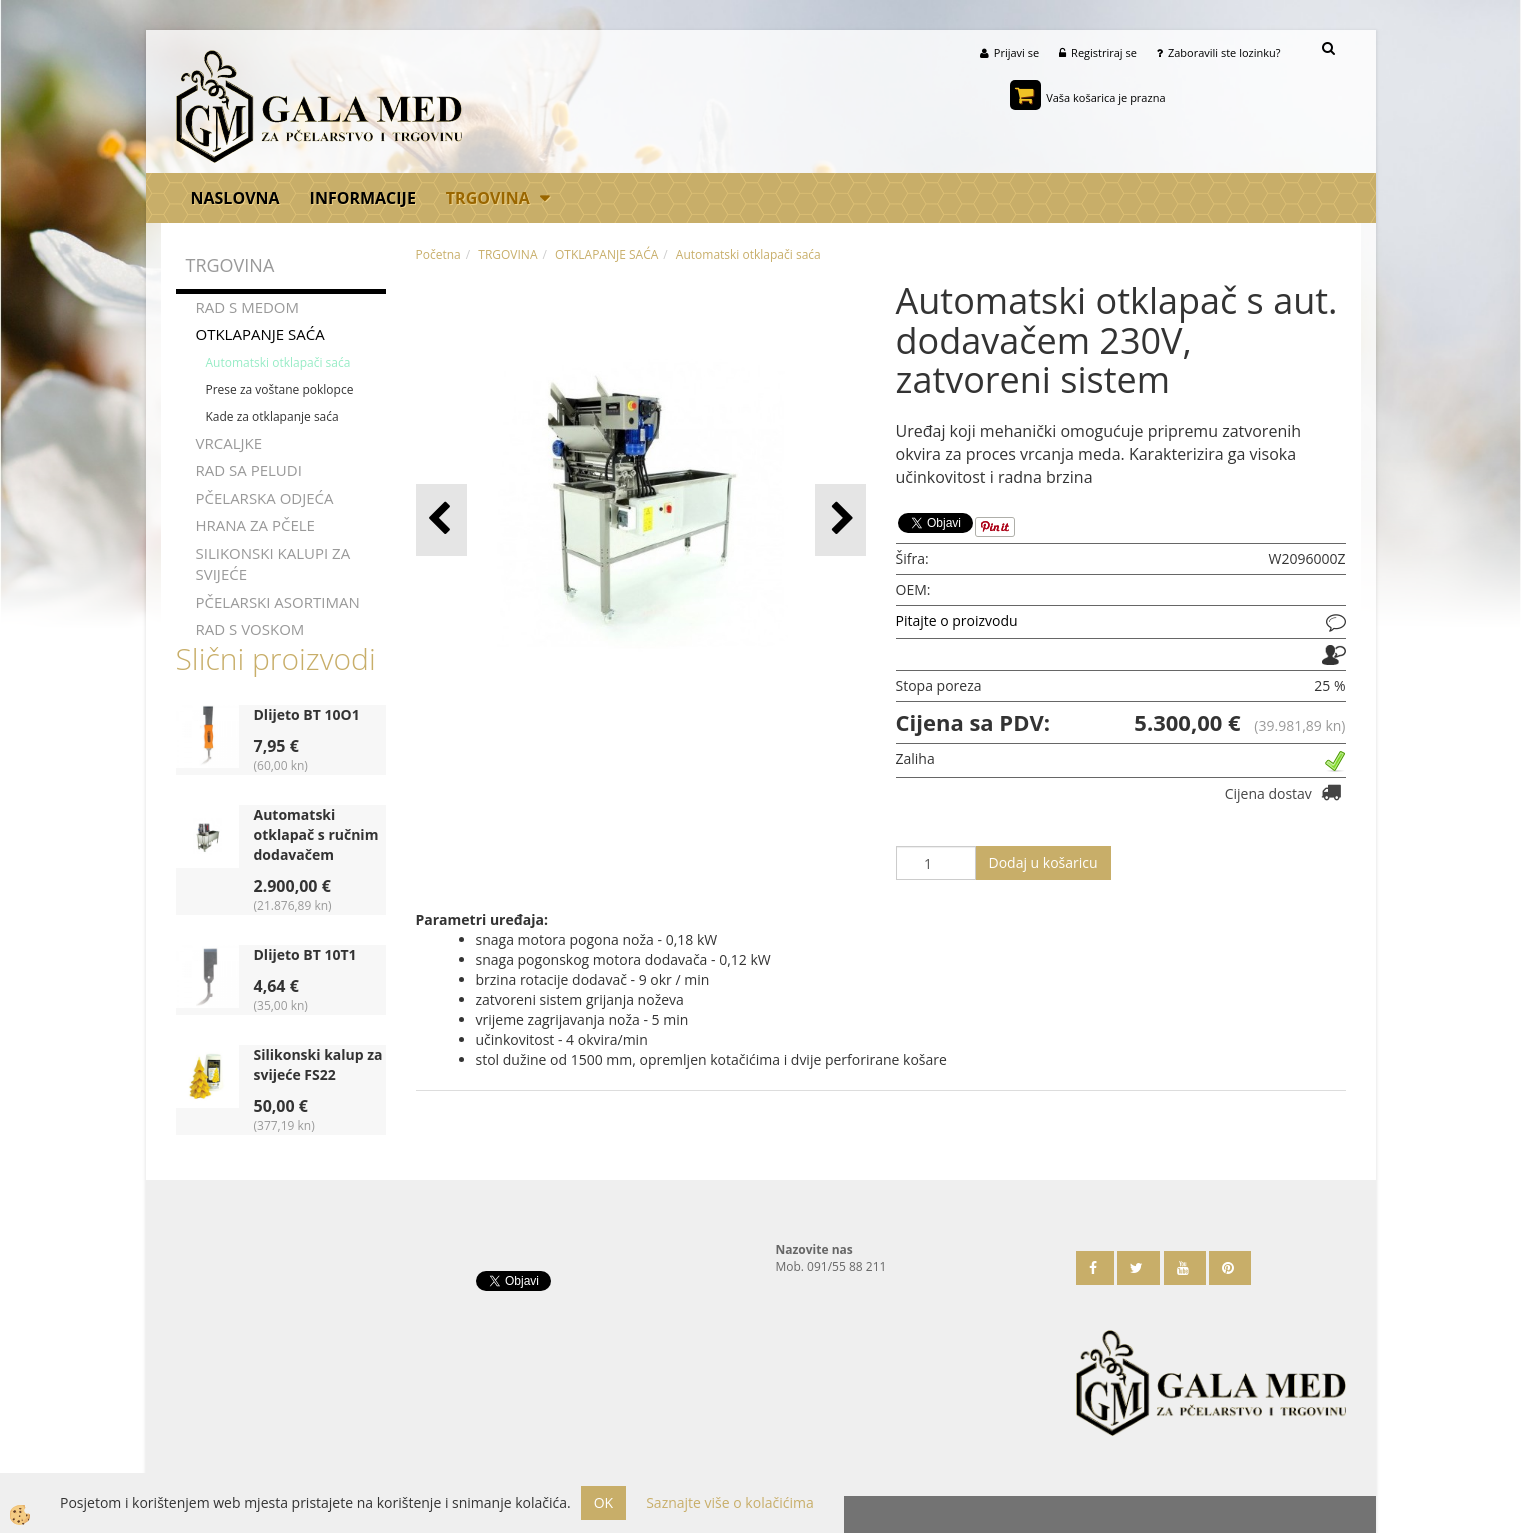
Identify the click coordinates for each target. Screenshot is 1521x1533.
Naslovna (235, 198)
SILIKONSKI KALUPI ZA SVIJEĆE (273, 563)
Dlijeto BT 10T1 (305, 954)
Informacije (363, 198)
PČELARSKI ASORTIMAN (278, 602)
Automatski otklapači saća (278, 362)
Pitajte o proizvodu (957, 620)
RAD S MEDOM (248, 307)
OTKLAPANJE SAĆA (260, 334)
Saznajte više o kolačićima (729, 1502)
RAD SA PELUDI (249, 470)
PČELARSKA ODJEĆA (265, 498)
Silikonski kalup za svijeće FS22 (318, 1064)
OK (603, 1502)
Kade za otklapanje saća (272, 416)
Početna (438, 254)
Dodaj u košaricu (1043, 862)
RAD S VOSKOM (250, 629)
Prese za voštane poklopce (280, 389)
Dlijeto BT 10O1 (307, 714)
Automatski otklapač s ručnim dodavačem (316, 834)
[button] (840, 519)
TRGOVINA (488, 198)
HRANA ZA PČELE (255, 525)
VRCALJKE (229, 443)
